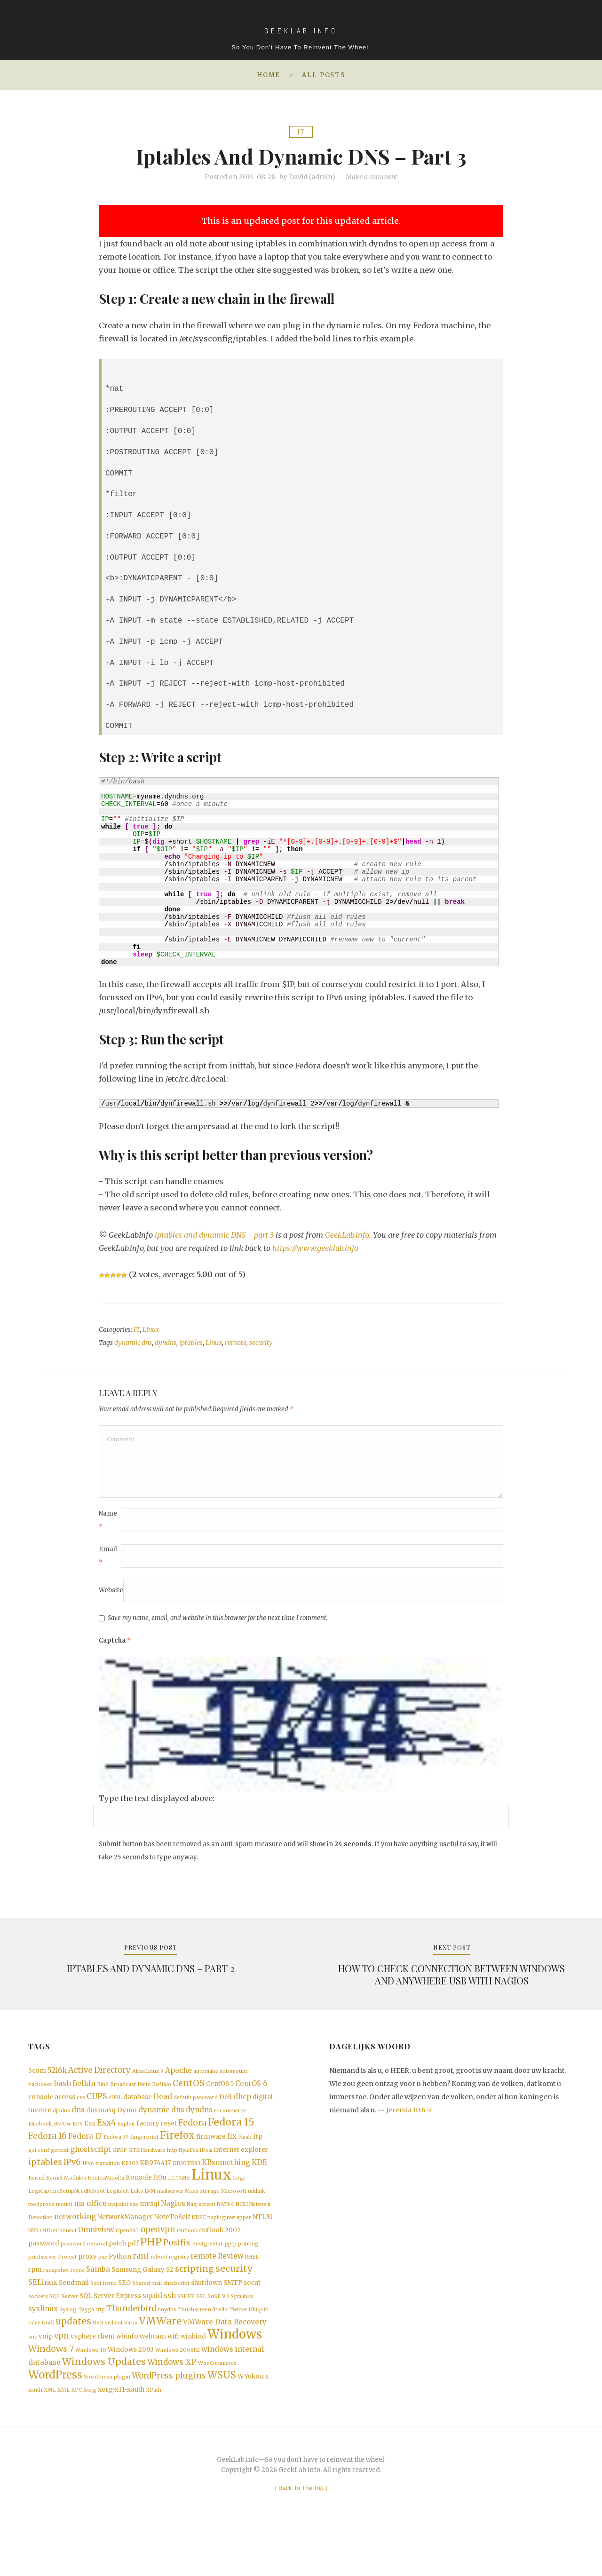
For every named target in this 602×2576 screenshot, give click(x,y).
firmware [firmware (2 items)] (211, 2157)
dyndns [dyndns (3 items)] (199, 2126)
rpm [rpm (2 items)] (35, 2303)
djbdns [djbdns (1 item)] (61, 2128)
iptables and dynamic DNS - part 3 (215, 1235)
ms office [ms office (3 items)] (90, 2230)
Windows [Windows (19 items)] (234, 2373)
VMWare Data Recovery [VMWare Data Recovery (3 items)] (225, 2359)
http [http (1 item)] (172, 2172)
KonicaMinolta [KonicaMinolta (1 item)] (105, 2203)
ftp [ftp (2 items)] (257, 2157)
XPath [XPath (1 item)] (153, 2436)
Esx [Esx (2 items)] (89, 2142)
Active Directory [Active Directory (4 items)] (99, 2084)
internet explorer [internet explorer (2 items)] (241, 2171)
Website (111, 1600)
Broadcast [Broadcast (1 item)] (123, 2099)
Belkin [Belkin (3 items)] (83, 2098)
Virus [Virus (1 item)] (130, 2360)
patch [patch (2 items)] (117, 2274)
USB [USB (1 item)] (98, 2360)
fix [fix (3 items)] (232, 2156)
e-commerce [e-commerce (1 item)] (230, 2128)
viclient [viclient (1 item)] (114, 2360)
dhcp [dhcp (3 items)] (242, 2112)
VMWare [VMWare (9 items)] (160, 2358)
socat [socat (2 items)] (252, 2317)
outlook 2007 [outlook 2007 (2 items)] (220, 2259)
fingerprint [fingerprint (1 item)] (144, 2158)
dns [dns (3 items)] (78, 2126)
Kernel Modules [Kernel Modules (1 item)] (66, 2203)
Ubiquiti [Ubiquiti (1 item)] (259, 2345)
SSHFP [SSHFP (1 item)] (186, 2331)
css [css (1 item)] (81, 2113)
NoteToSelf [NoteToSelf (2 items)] (172, 2245)
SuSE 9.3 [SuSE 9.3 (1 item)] (218, 2331)
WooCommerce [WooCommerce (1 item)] (217, 2406)
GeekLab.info (349, 1235)
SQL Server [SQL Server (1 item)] (63, 2331)
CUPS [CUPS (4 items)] (97, 2113)
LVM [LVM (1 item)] (150, 2217)
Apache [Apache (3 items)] (178, 2083)
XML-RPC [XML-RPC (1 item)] (69, 2436)
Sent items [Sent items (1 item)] (103, 2317)
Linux (151, 1330)
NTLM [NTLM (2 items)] (262, 2245)
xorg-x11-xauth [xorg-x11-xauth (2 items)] (121, 2435)
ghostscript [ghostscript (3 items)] (90, 2170)
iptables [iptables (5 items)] (45, 2185)
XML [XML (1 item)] (50, 2436)
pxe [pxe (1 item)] (102, 2288)
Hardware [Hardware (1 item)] (153, 2172)
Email (108, 1565)
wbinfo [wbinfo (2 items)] (127, 2376)
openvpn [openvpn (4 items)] (158, 2258)
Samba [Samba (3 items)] (98, 2302)
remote (235, 1343)
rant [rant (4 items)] (141, 2287)
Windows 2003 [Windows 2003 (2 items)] (131, 2390)
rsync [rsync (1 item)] (78, 2303)
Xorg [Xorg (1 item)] (89, 2436)
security (261, 1343)
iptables (191, 1343)
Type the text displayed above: (156, 1808)
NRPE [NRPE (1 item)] (199, 2245)
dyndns (165, 1343)
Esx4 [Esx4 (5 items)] (106, 2141)
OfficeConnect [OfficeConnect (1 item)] (58, 2259)
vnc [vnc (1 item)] (32, 2376)
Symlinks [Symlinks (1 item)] (241, 2331)
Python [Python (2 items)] (120, 2288)
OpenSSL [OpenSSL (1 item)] (127, 2259)
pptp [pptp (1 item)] (231, 2274)
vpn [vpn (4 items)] (61, 2375)
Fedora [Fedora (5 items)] (192, 2141)
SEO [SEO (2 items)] (124, 2317)
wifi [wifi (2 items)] (173, 2376)
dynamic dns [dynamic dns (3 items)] (161, 2126)
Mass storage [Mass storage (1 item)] (202, 2217)
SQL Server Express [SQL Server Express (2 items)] (110, 2331)
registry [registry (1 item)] (179, 2288)
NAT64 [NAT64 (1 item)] (225, 2231)
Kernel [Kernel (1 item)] (36, 2203)
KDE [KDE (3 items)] (259, 2185)
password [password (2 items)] (43, 2274)
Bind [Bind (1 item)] (103, 2099)
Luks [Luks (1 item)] (136, 2217)
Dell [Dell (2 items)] (225, 2113)
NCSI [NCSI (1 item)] (242, 2231)
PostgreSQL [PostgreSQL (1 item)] (207, 2274)
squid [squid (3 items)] (152, 2330)
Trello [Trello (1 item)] (220, 2345)
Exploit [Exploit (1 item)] (126, 2143)
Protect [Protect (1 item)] (67, 2288)
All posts (323, 75)
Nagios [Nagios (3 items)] (173, 2230)
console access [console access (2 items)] (51, 2113)
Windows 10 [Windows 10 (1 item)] (90, 2391)
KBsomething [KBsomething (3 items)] (226, 2185)
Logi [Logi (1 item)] (239, 2203)
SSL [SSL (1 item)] (201, 2331)
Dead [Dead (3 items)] (162, 2112)
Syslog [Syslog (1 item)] (68, 2345)
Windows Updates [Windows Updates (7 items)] (104, 2404)
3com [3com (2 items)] (37, 2084)
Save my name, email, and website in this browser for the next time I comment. (218, 1628)
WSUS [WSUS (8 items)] (221, 2420)
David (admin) (312, 177)
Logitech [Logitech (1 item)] (117, 2217)
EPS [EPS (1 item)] (77, 2143)
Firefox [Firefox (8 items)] (177, 2156)
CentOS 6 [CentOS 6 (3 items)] (251, 2098)
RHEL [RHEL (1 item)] (252, 2288)
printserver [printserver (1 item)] (42, 2288)
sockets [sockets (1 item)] (38, 2331)
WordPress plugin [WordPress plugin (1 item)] (107, 2421)
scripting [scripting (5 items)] (194, 2302)
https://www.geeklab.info (316, 1248)
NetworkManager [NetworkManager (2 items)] (125, 2245)
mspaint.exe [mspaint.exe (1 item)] (123, 2231)
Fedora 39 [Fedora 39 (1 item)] (116, 2158)
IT (301, 131)
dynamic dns (133, 1343)
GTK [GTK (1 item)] (134, 2172)
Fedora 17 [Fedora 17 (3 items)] (85, 2156)
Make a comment (371, 177)
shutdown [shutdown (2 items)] (206, 2317)
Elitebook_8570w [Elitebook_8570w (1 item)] (49, 2143)
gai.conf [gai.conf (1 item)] (38, 2172)
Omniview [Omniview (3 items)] (96, 2258)
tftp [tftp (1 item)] (100, 2345)
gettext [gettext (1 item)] (60, 2172)
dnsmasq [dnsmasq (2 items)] (101, 2127)
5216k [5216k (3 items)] (57, 2083)
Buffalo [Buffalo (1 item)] (161, 2099)
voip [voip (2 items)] (46, 2376)
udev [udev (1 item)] (34, 2360)
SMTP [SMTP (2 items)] (232, 2317)
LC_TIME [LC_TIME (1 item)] (179, 2203)
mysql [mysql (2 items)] (149, 2231)
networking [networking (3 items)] (75, 2244)
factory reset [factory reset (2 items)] (156, 2142)
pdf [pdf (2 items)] (133, 2274)
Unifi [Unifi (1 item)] (48, 2360)
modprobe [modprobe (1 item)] (41, 2231)
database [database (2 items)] (137, 2113)
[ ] (301, 2534)
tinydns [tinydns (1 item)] (167, 2345)
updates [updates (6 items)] (73, 2359)
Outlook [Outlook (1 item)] (187, 2259)
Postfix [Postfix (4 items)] (176, 2273)
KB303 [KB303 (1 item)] (129, 2186)
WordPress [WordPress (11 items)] (55, 2419)
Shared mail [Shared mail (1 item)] (147, 2317)
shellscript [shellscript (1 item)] (176, 2317)
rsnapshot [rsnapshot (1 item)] (56, 2303)
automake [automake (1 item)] (205, 2085)
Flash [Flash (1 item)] (245, 2158)
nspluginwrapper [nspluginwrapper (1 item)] (229, 2245)
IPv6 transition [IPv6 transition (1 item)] (101, 2186)
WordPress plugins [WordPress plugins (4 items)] (169, 2421)
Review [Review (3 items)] (231, 2287)
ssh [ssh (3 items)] (170, 2330)
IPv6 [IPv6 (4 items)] (72, 2185)
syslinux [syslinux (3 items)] (43, 2344)
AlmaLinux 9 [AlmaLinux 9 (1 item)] (148, 2085)
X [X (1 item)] (267, 2421)
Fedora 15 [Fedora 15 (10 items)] (231, 2140)
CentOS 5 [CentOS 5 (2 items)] (220, 2099)
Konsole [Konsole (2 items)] (139, 2202)
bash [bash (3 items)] (62, 2098)
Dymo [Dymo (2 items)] (127, 2127)
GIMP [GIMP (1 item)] (119, 2172)
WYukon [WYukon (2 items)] (251, 2421)
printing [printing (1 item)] (248, 2274)
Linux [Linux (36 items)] (211, 2199)
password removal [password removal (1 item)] (84, 2274)
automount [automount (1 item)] (233, 2085)
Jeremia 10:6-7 (409, 2123)
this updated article (357, 221)
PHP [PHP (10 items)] (151, 2272)
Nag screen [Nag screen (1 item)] (201, 2231)
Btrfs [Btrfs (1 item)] (143, 2099)
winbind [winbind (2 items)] (193, 2376)
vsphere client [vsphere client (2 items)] (93, 2376)
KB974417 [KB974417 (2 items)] (155, 2186)
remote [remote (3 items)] (203, 2287)
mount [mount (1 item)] (64, 2231)
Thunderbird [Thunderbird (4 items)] (131, 2344)
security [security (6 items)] (234, 2301)
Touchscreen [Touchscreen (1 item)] (194, 2345)
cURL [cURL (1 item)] (115, 2113)
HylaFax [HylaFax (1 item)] (188, 2172)
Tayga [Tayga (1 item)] (86, 2345)
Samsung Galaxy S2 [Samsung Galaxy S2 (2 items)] (142, 2303)
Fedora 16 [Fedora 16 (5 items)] (47, 2156)
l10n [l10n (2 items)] (159, 2202)
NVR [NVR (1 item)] (33, 2259)
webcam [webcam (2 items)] (153, 2376)
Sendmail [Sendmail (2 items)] (74, 2317)
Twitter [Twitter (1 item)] (238, 2345)
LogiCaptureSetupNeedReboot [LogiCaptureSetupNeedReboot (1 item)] (66, 2217)
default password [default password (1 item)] (196, 2113)
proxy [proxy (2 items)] (87, 2288)
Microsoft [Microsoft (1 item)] (233, 2217)
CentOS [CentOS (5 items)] (189, 2098)
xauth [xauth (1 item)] (35, 2436)
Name (108, 1530)
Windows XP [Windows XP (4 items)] (172, 2405)
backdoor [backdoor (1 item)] (40, 2099)
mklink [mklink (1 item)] (256, 2217)
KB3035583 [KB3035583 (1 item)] (186, 2186)
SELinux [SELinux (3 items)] (42, 2316)
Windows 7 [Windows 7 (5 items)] (51, 2390)
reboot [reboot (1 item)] (158, 2288)
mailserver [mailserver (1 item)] (170, 2217)
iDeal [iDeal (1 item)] (206, 2172)
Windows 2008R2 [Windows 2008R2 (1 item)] (177, 2391)
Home (268, 75)
